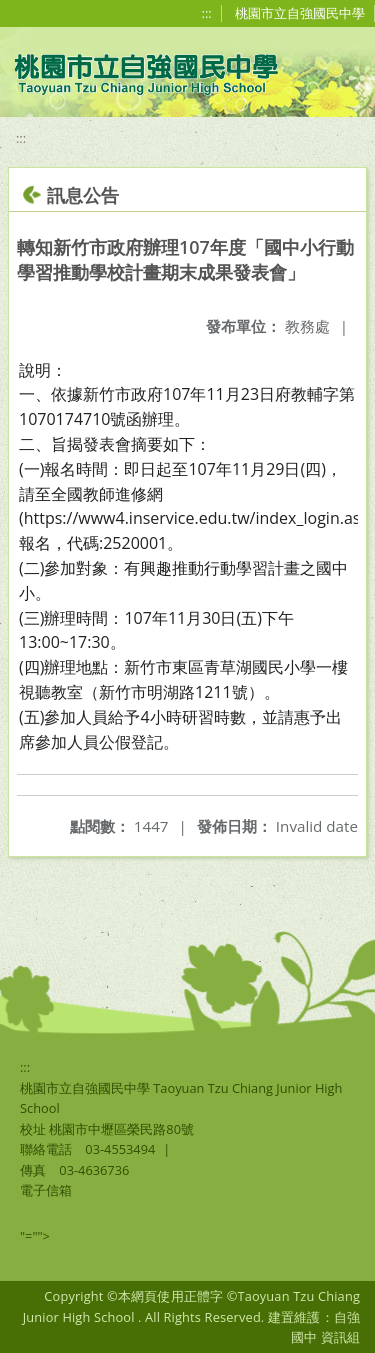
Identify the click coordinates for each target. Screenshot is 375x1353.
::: (207, 13)
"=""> (35, 1236)
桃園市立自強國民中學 (300, 13)
